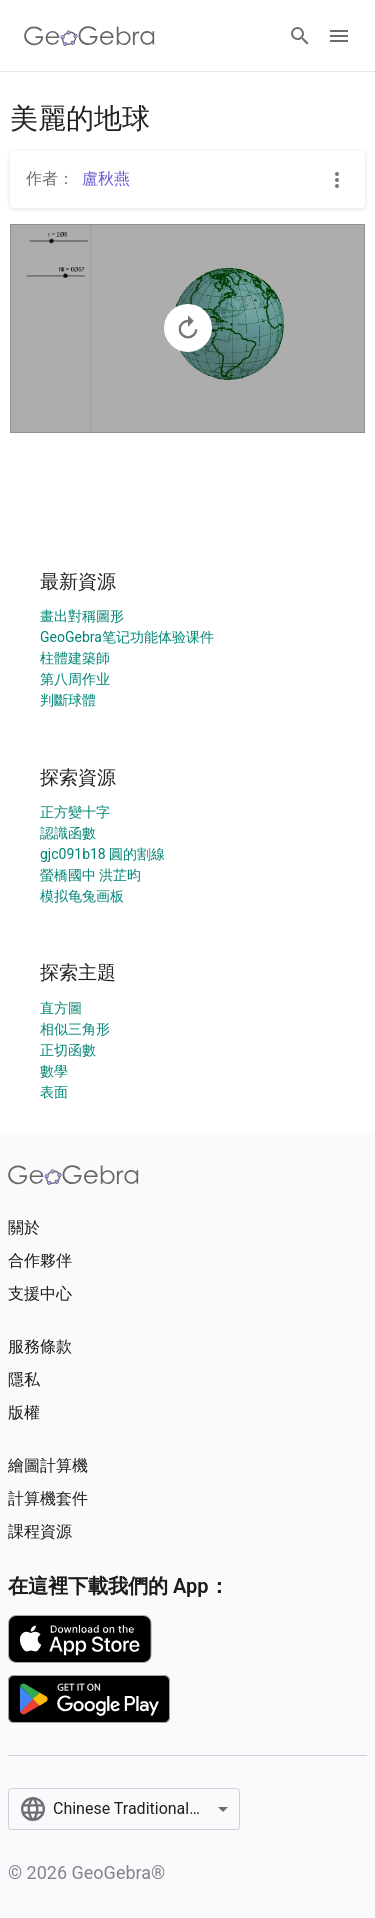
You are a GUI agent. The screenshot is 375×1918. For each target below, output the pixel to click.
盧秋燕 (106, 178)
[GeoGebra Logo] (89, 36)
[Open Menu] (339, 36)
